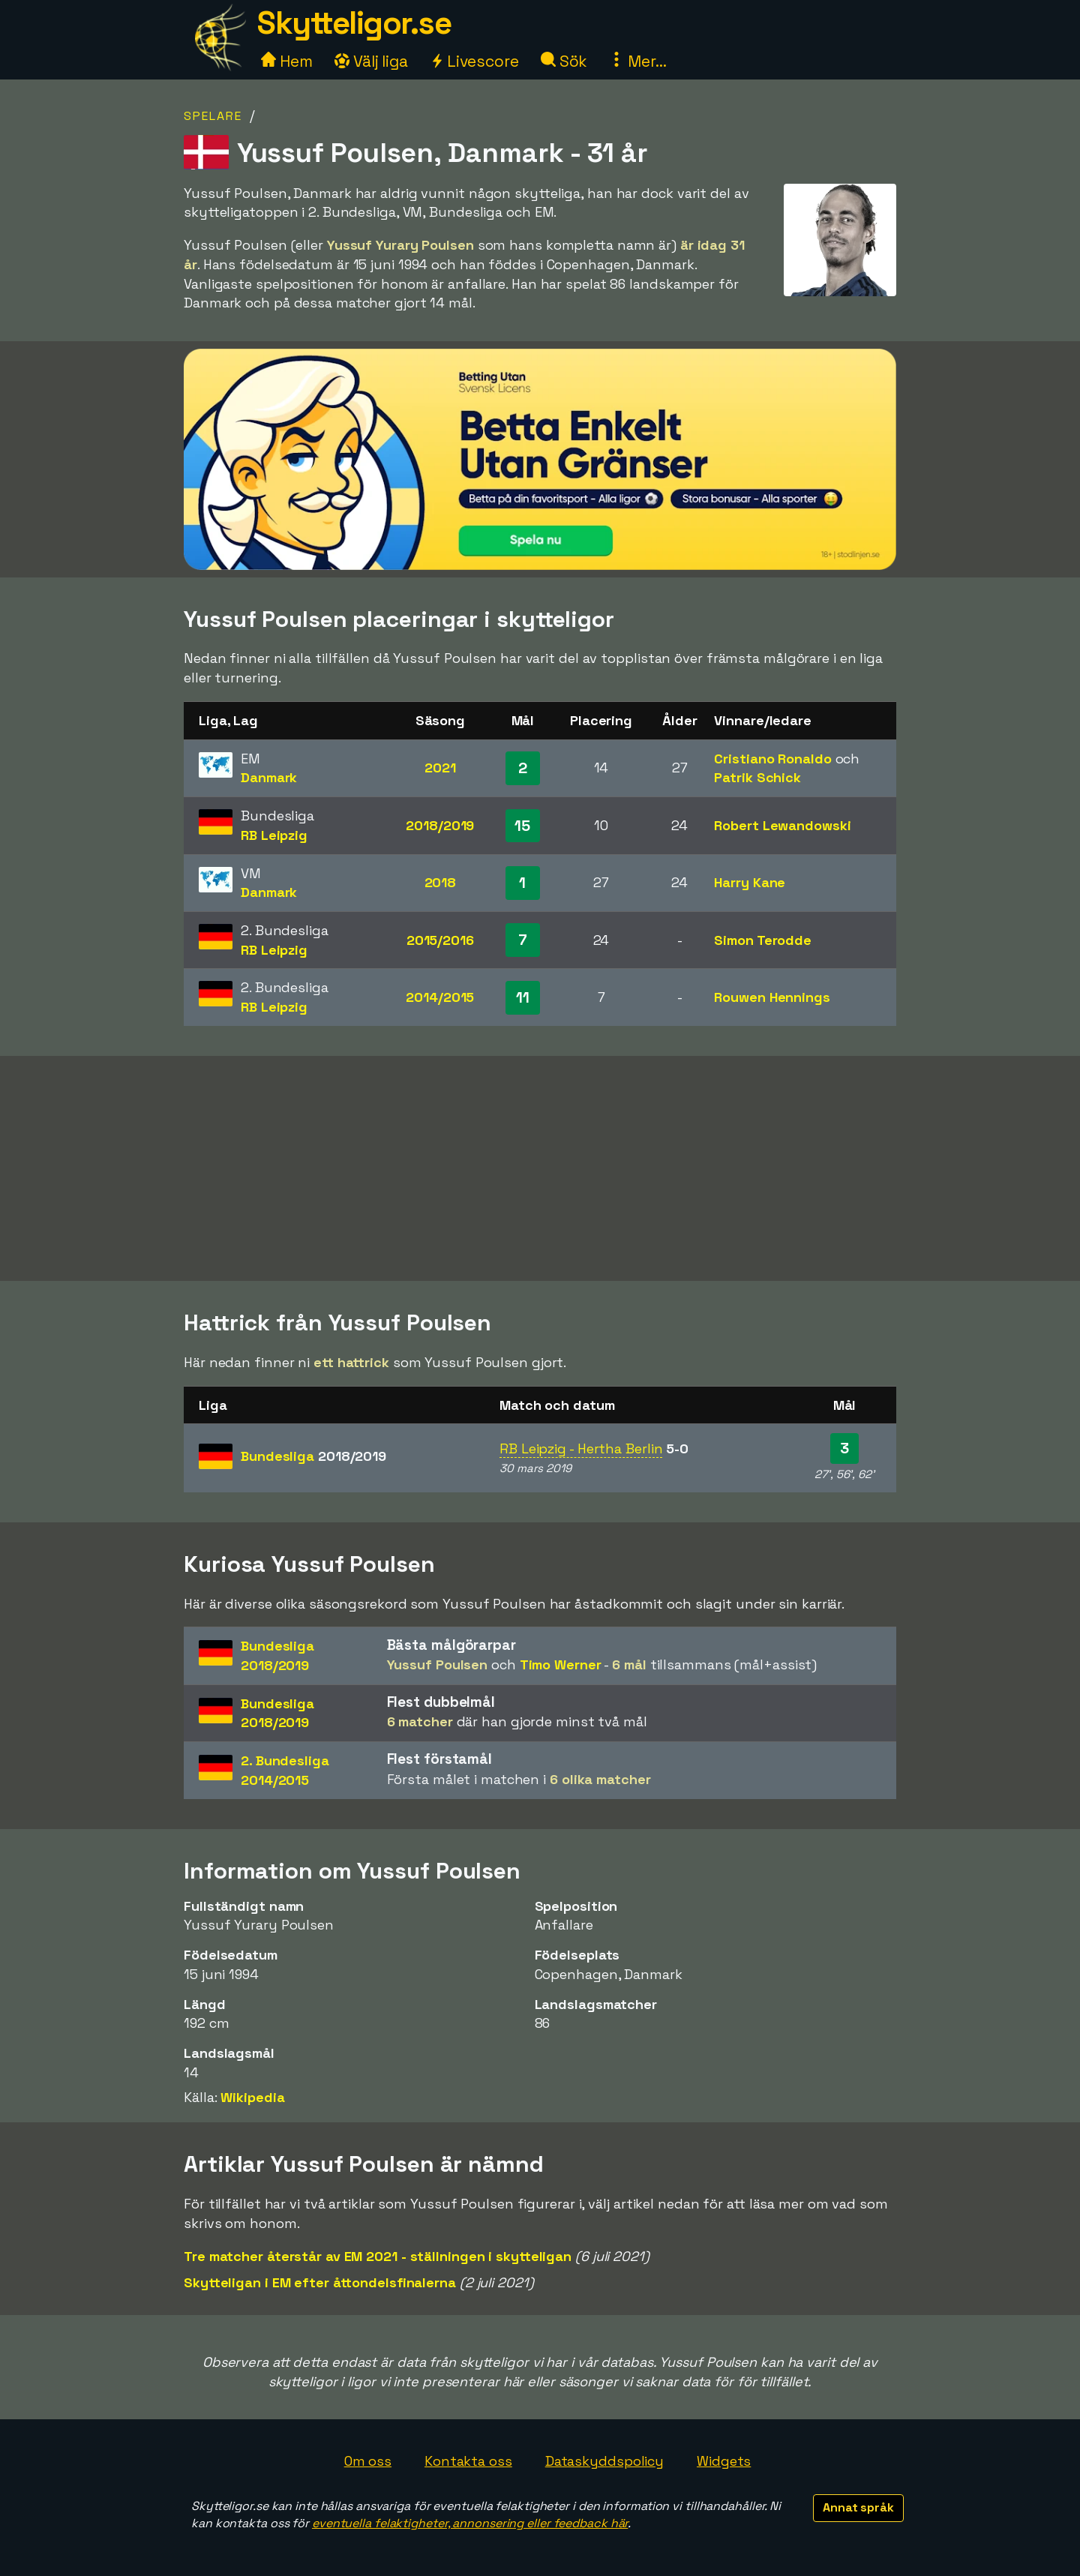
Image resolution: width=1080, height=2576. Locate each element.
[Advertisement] (540, 1168)
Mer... (637, 61)
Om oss (368, 2461)
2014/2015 (440, 997)
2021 (440, 767)
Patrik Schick (757, 777)
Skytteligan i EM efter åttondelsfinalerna (320, 2282)
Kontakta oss (468, 2461)
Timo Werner (561, 1664)
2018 (440, 882)
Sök (564, 61)
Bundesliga (313, 1456)
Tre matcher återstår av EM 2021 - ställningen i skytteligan (378, 2256)
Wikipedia (252, 2097)
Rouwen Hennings (772, 997)
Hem (287, 61)
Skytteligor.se (354, 23)
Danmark (269, 777)
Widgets (724, 2461)
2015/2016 (440, 940)
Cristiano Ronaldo (772, 758)
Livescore (474, 61)
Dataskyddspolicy (604, 2461)
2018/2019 (440, 825)
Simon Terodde (763, 940)
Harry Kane (749, 882)
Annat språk (858, 2507)
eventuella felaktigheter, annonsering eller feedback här (470, 2523)
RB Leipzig (274, 835)
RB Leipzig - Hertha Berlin (581, 1448)
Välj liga (371, 61)
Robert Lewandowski (782, 825)
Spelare (213, 116)
